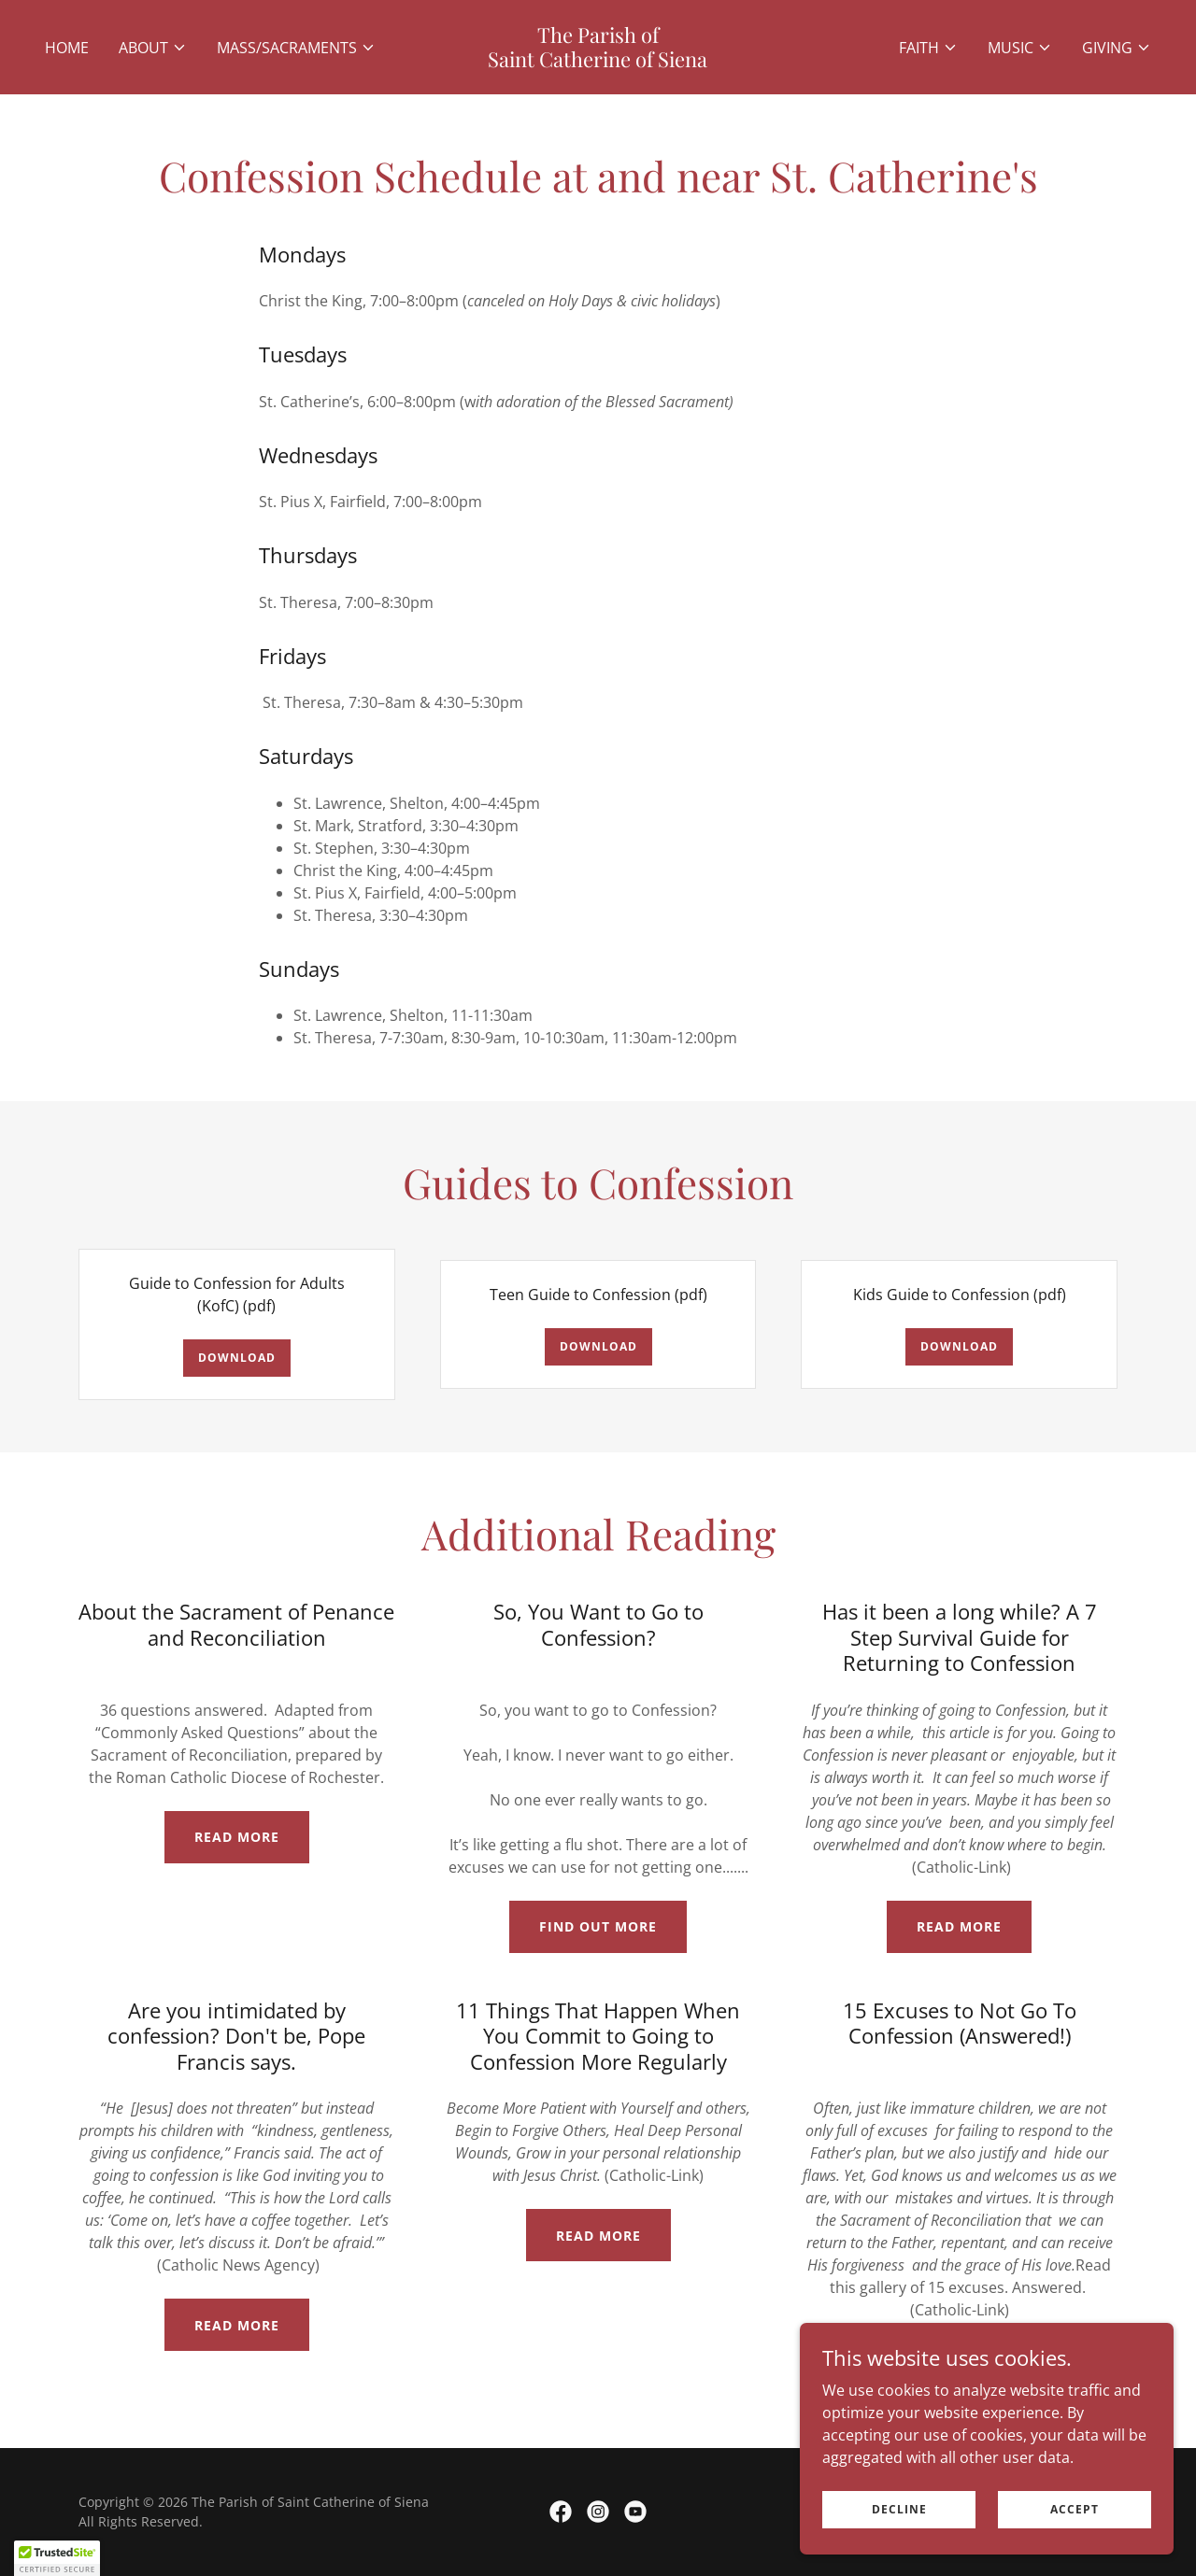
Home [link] (67, 47)
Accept (1074, 2509)
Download (237, 1358)
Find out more (598, 1926)
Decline (899, 2509)
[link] (598, 61)
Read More (236, 1837)
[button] (153, 47)
